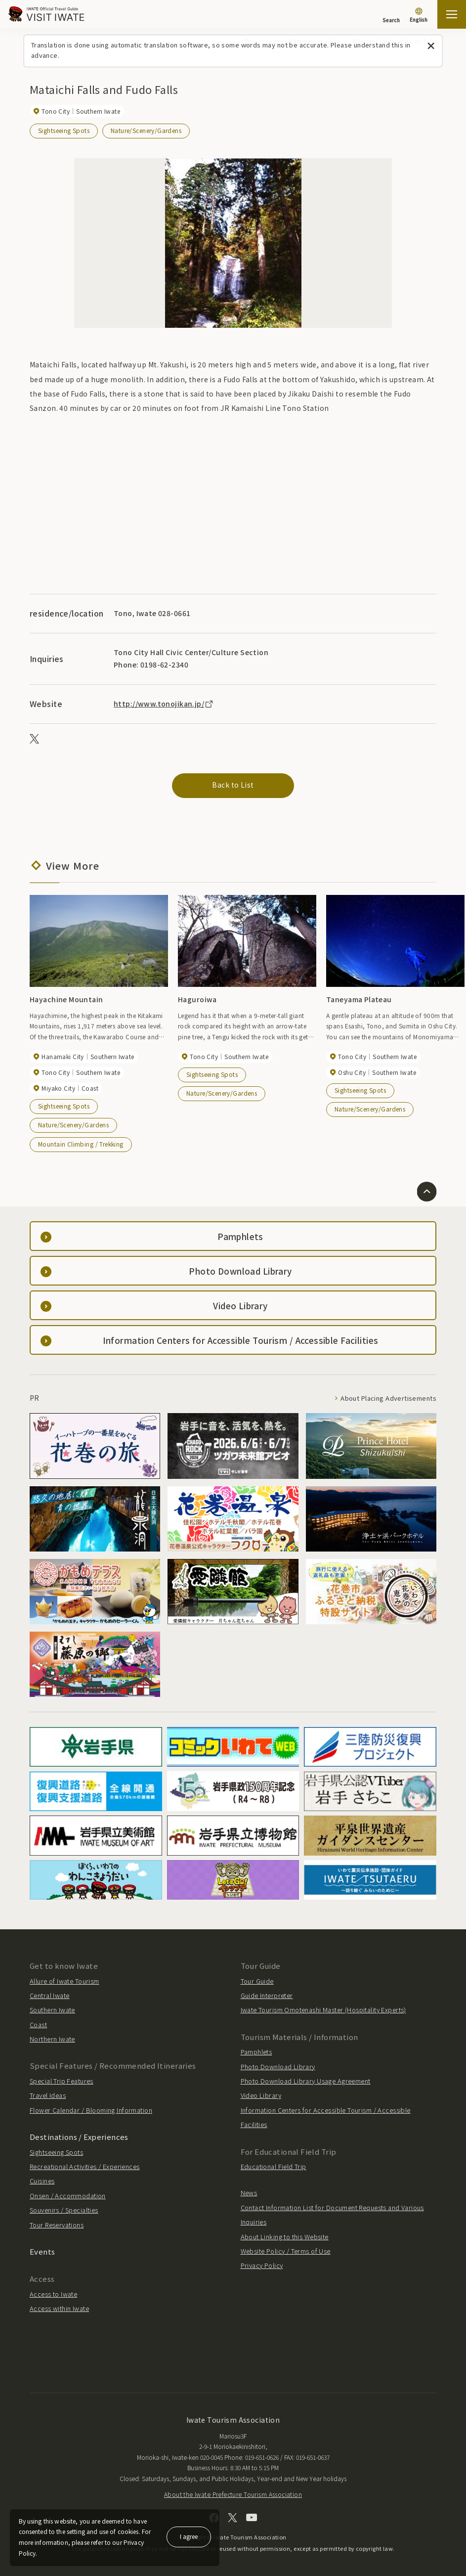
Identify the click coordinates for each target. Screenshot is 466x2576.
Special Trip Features (61, 2080)
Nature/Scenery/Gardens (146, 130)
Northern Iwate (52, 2038)
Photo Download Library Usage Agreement (306, 2080)
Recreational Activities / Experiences (85, 2166)
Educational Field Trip (273, 2166)
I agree (189, 2536)
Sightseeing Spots (63, 130)
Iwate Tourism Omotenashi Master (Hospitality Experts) (323, 2009)
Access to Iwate (53, 2293)
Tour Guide (257, 1980)
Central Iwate (49, 1994)
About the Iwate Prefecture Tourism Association (233, 2494)
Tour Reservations (57, 2224)
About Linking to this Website (285, 2236)
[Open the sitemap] (451, 14)
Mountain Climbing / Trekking (81, 1143)
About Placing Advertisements (388, 1397)
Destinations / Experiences (79, 2136)
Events (42, 2251)
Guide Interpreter (267, 1994)
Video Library (261, 2095)
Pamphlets (256, 2051)
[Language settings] (418, 15)
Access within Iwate (59, 2308)
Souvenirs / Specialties (64, 2209)
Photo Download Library (278, 2066)
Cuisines (42, 2180)
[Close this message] (431, 46)
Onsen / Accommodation (68, 2195)
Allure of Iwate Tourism (64, 1980)
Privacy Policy (262, 2265)
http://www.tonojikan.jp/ (164, 703)
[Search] (391, 15)
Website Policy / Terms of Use (286, 2250)
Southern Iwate (52, 2009)
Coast (38, 2024)
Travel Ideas (48, 2095)
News (249, 2192)
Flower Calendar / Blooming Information (91, 2109)
